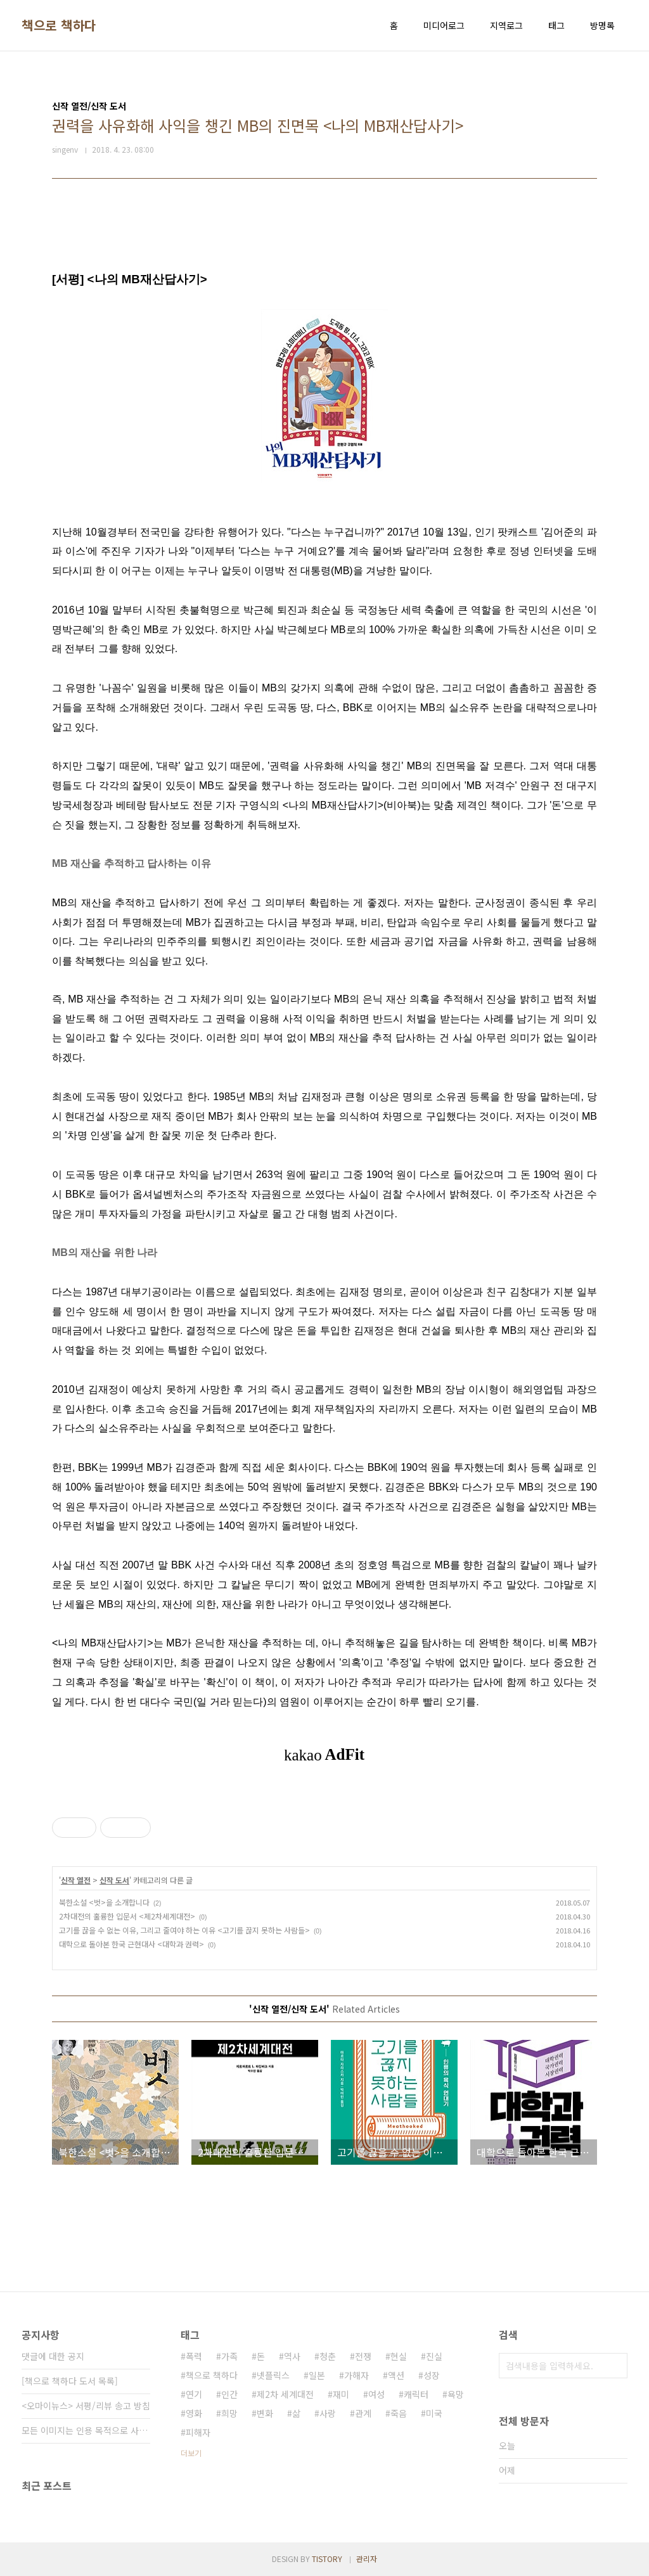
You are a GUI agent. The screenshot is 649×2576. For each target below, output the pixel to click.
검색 (615, 2366)
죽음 (398, 2413)
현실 (398, 2356)
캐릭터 (416, 2394)
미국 (434, 2413)
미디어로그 (444, 25)
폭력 (194, 2356)
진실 (434, 2356)
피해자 (198, 2432)
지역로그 (506, 25)
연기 (194, 2394)
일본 (317, 2375)
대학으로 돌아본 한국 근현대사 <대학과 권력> (131, 1943)
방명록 (602, 25)
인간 (229, 2394)
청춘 (327, 2356)
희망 (229, 2413)
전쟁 (363, 2356)
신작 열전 (76, 1879)
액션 (396, 2375)
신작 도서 (114, 1879)
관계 (363, 2413)
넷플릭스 (273, 2375)
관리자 (366, 2558)
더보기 (191, 2452)
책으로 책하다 (59, 25)
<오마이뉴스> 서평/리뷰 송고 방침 (86, 2405)
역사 (292, 2356)
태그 (556, 25)
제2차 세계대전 (285, 2394)
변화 (265, 2413)
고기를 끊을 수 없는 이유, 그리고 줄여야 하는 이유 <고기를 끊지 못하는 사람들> (184, 1930)
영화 (194, 2413)
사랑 (327, 2413)
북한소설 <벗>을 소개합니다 (104, 1902)
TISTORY (327, 2558)
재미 (341, 2394)
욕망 (455, 2394)
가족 (229, 2356)
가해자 (356, 2375)
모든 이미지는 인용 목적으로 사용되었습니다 (86, 2430)
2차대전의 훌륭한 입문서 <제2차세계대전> (127, 1916)
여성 (376, 2394)
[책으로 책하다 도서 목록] (70, 2380)
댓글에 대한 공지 (53, 2356)
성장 (431, 2375)
